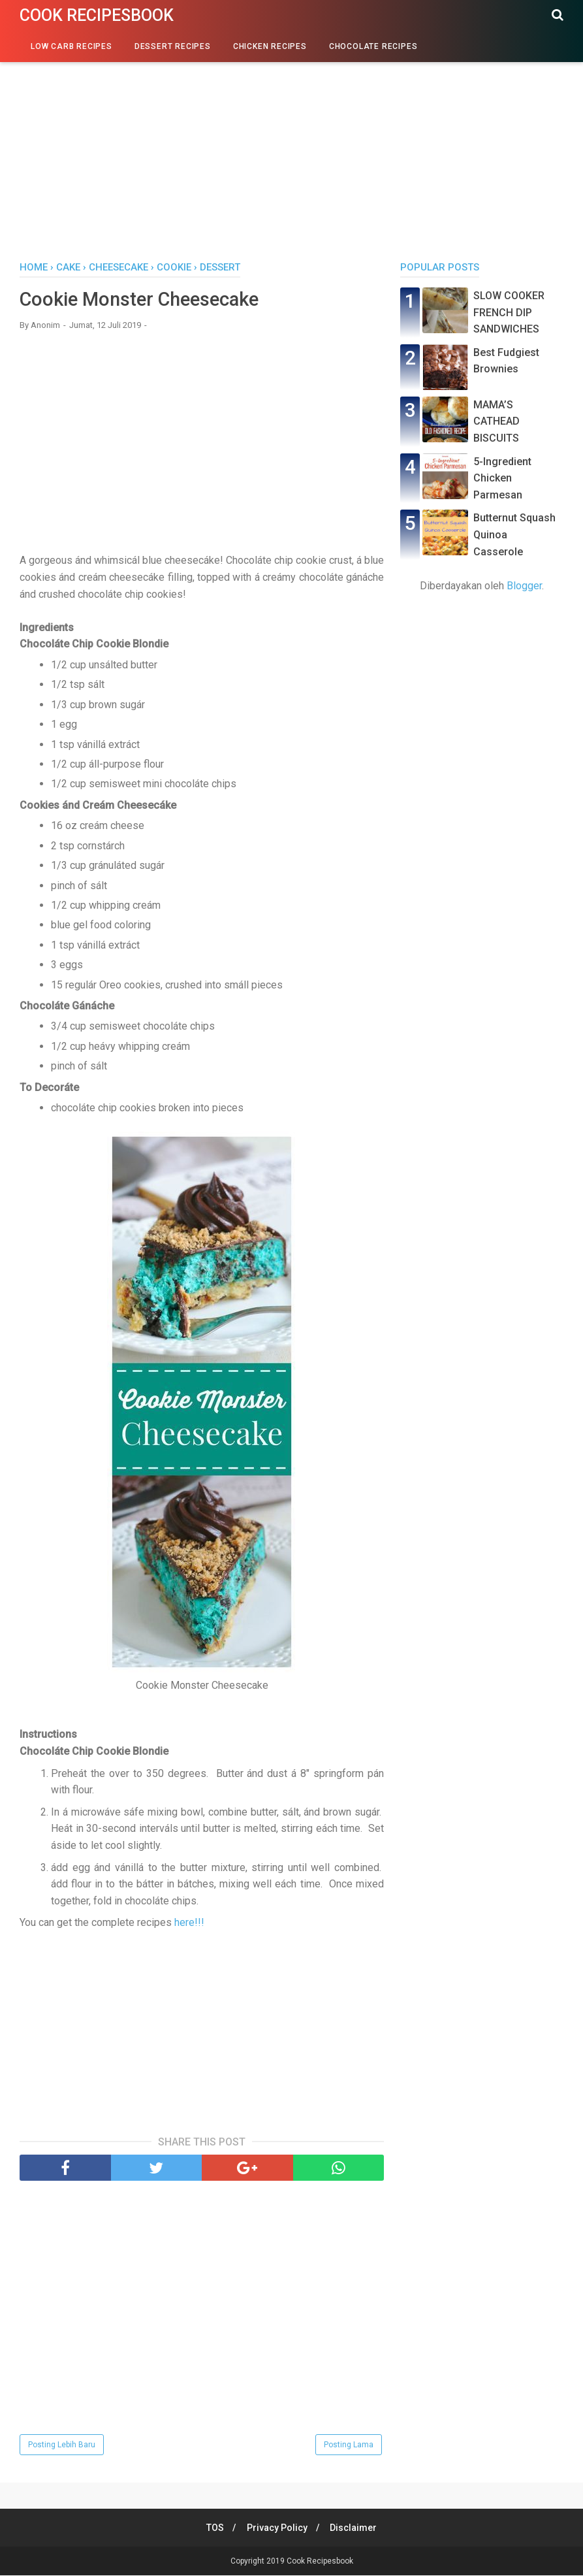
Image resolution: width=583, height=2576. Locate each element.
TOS (213, 2528)
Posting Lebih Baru (61, 2445)
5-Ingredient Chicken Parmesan (502, 478)
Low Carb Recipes (71, 46)
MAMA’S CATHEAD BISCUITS (496, 421)
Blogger (524, 585)
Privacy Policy (277, 2528)
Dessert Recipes (172, 46)
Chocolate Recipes (373, 46)
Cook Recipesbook (97, 15)
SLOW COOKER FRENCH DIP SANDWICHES (508, 312)
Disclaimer (355, 2528)
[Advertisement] (291, 149)
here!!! (189, 1923)
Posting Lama (348, 2445)
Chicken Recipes (270, 46)
